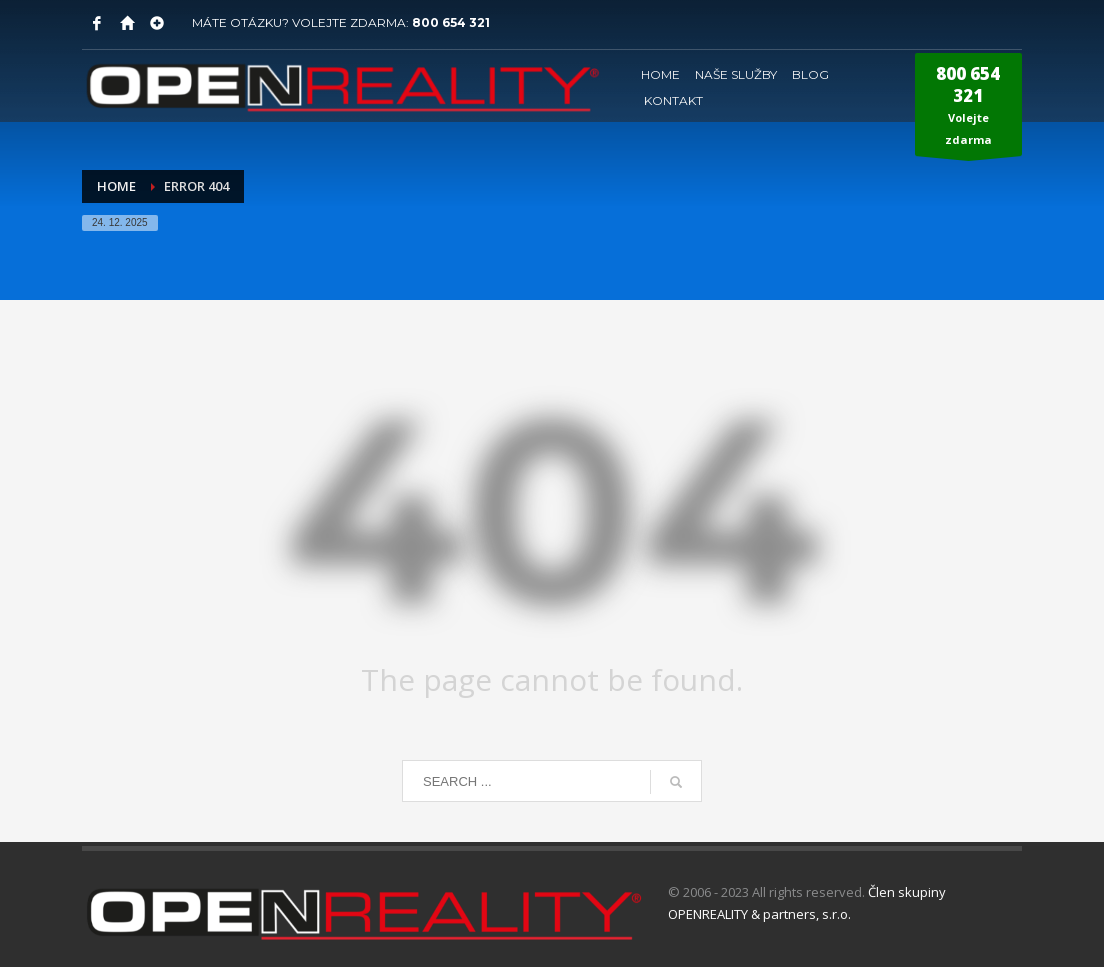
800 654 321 (451, 22)
